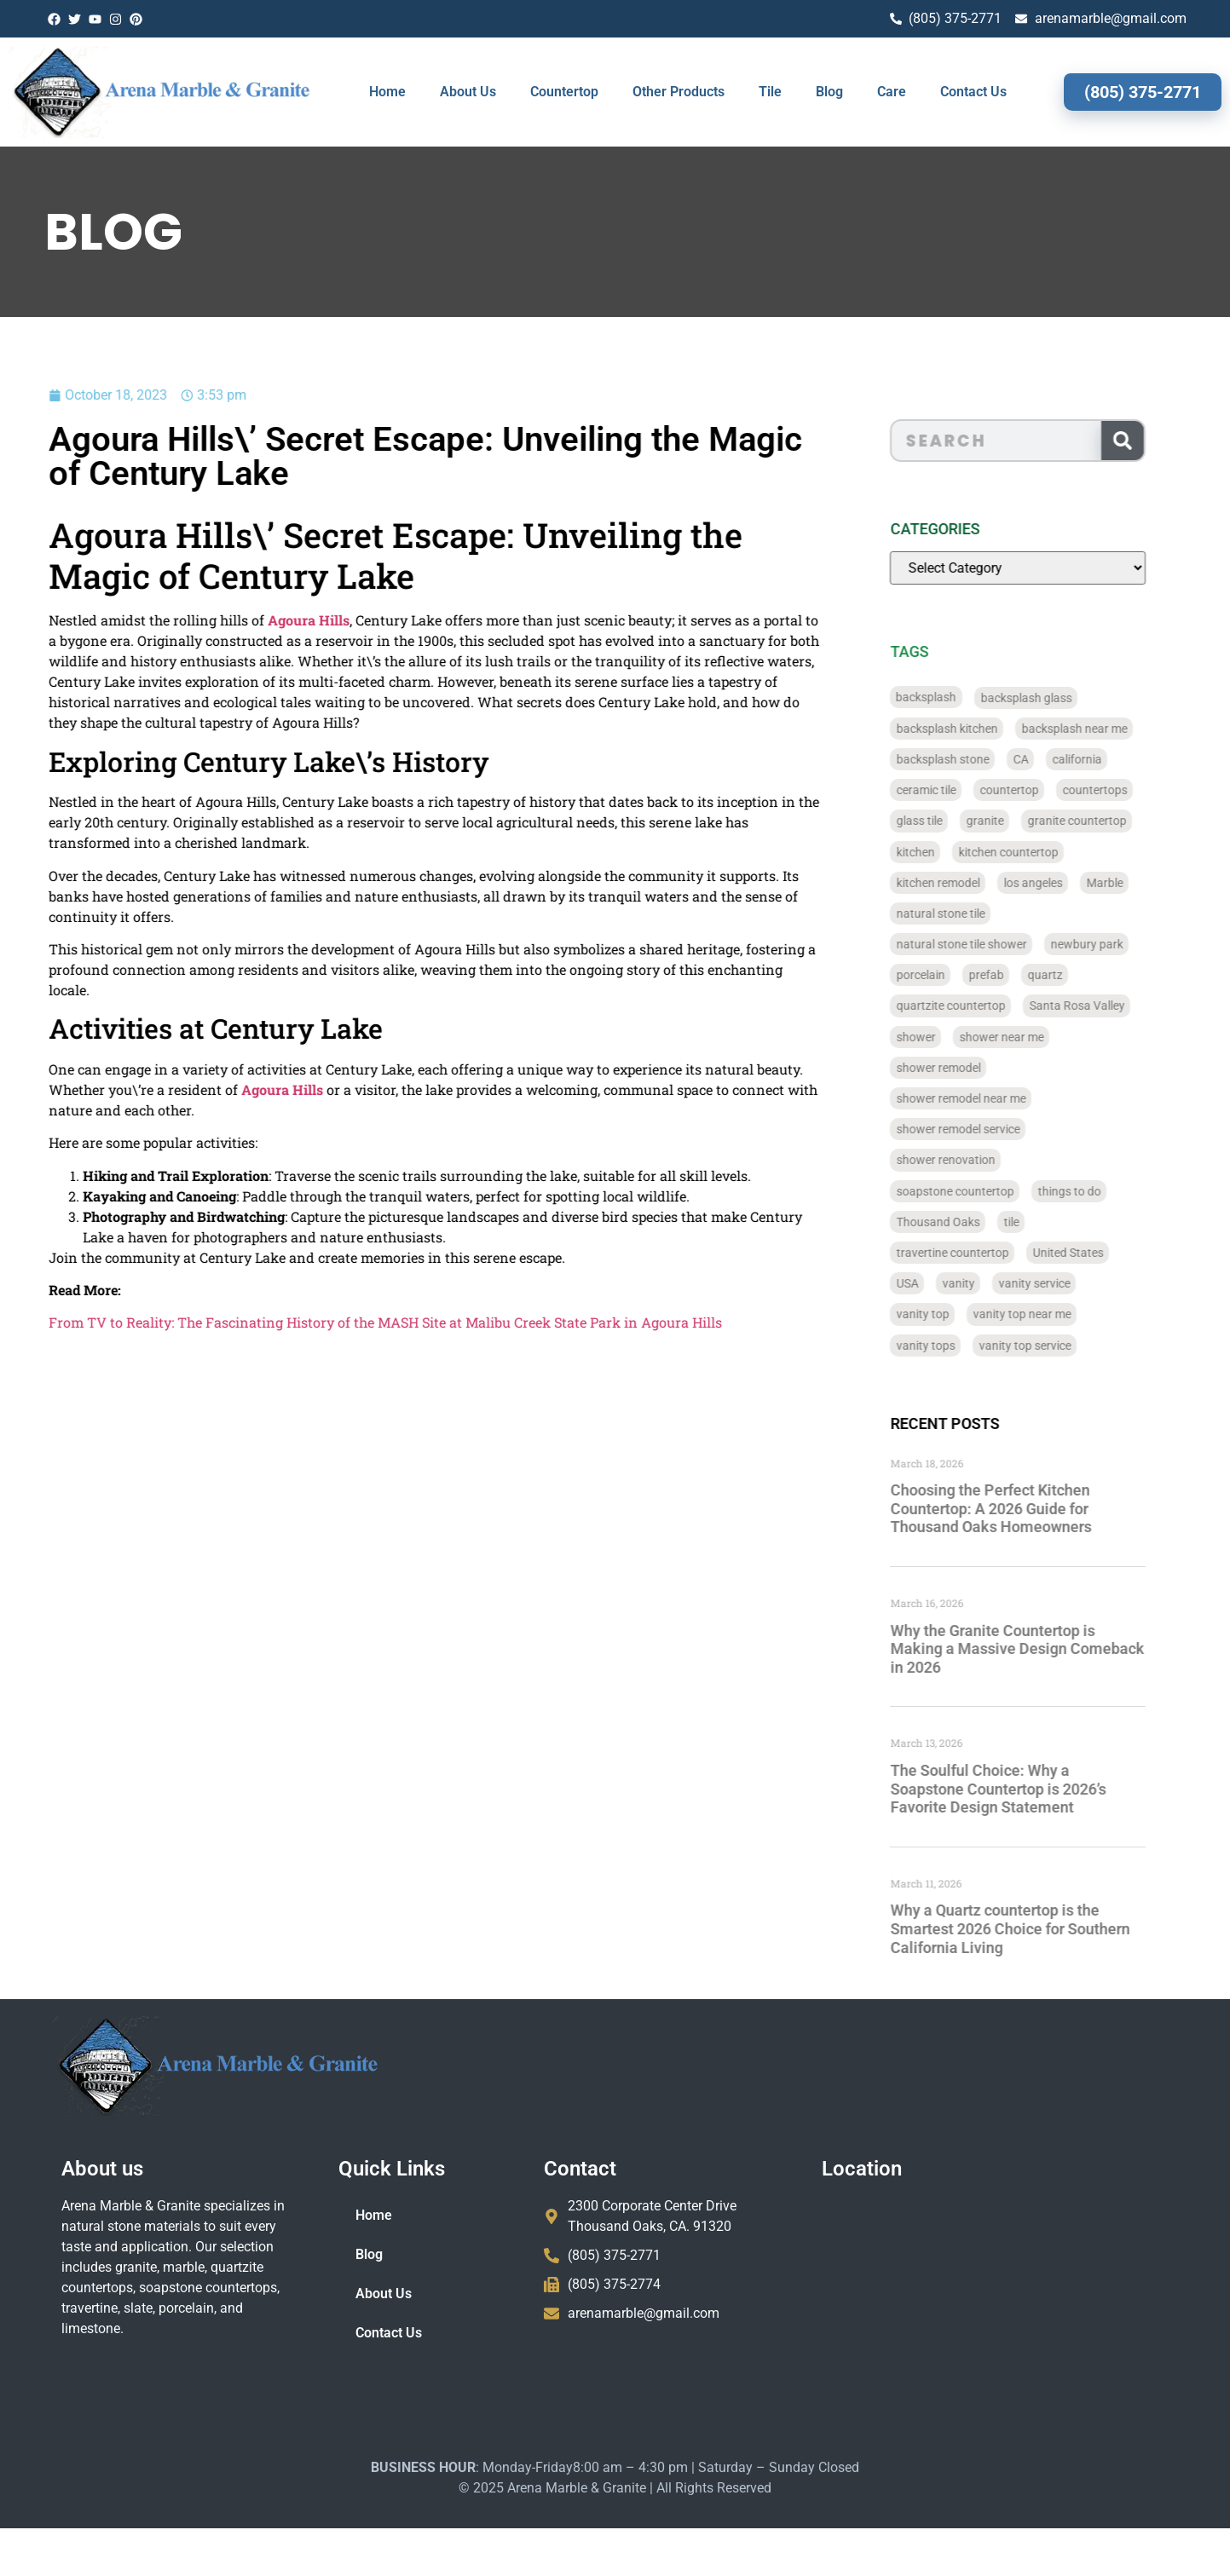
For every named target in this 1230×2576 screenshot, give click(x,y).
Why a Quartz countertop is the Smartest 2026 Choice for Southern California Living (1041, 1928)
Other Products (678, 92)
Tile (770, 92)
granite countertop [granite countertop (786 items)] (1108, 820)
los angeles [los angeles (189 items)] (1064, 883)
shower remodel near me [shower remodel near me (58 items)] (992, 1098)
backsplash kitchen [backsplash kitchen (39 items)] (978, 728)
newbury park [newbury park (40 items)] (1118, 944)
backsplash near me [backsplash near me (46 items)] (1105, 728)
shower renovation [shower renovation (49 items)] (976, 1160)
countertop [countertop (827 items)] (1040, 790)
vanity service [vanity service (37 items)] (1065, 1283)
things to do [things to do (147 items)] (1100, 1191)
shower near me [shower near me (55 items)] (1032, 1037)
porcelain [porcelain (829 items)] (951, 975)
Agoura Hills (235, 620)
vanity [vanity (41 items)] (989, 1283)
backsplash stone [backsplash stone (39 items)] (973, 759)
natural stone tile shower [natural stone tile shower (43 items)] (992, 944)
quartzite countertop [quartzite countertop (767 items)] (982, 1005)
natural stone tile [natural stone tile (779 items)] (971, 913)
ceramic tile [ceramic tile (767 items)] (957, 790)
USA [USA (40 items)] (938, 1283)
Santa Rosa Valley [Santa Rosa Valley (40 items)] (1108, 1005)
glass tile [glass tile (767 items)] (950, 820)
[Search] (1153, 440)
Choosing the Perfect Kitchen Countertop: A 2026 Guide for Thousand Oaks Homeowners (1022, 1508)
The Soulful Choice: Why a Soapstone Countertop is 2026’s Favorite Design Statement (1029, 1788)
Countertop (564, 92)
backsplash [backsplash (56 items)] (957, 698)
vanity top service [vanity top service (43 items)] (1056, 1345)
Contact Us (973, 92)
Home (387, 92)
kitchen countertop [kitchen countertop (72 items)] (1039, 852)
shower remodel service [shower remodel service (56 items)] (989, 1129)
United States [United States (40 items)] (1099, 1252)
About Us (468, 92)
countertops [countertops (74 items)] (1126, 790)
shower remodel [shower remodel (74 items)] (969, 1068)
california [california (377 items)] (1108, 759)
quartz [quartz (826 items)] (1076, 975)
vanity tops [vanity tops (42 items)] (956, 1345)
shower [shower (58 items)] (947, 1037)
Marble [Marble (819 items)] (1135, 883)
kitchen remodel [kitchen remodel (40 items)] (969, 883)
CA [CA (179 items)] (1052, 759)
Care (891, 92)
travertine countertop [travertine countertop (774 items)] (983, 1252)
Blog (829, 92)
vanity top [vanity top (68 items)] (953, 1314)
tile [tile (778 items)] (1042, 1222)
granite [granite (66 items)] (1016, 820)
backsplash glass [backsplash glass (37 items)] (1057, 698)
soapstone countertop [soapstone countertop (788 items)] (986, 1191)
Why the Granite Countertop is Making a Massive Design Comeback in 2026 (1048, 1649)
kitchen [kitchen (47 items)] (946, 852)
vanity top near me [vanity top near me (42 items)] (1053, 1314)
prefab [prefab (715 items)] (1017, 975)
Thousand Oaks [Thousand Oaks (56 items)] (969, 1222)
